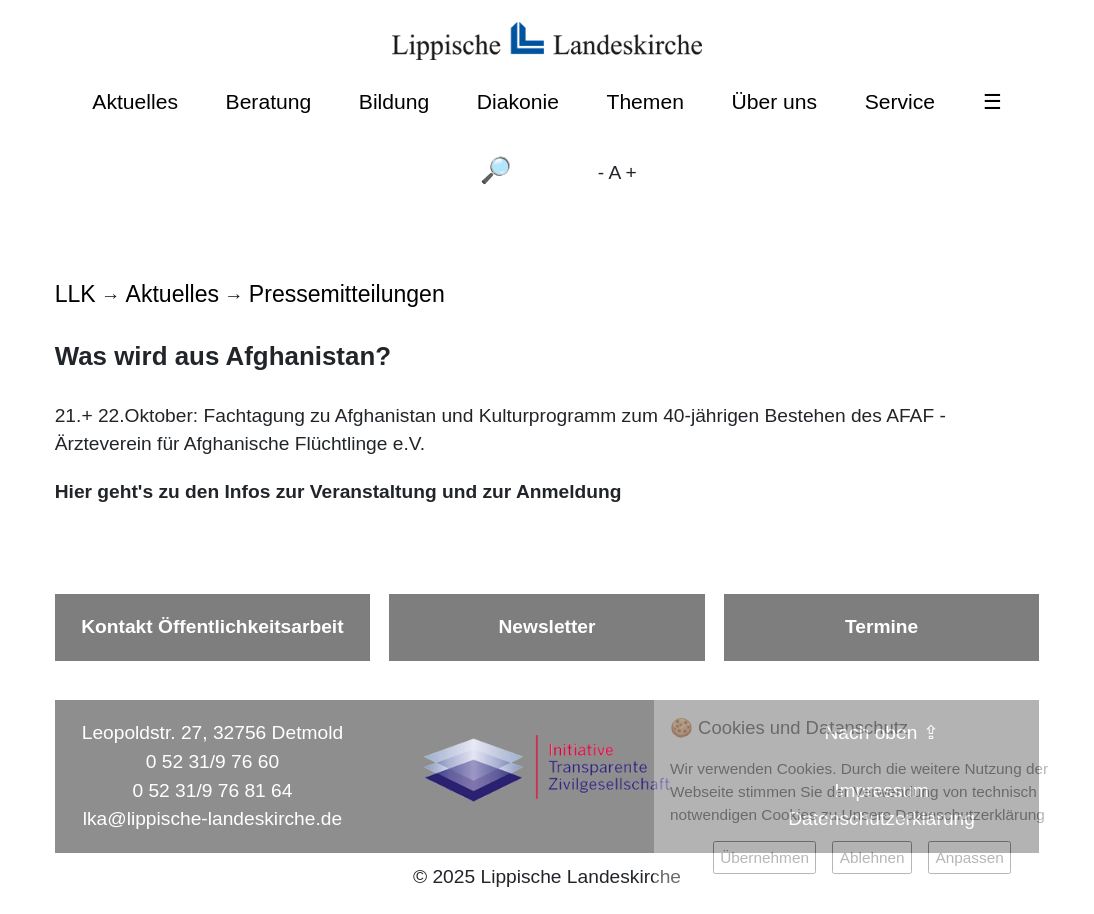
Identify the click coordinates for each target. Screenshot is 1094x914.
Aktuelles (135, 101)
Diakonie (518, 101)
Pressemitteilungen (347, 294)
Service (900, 101)
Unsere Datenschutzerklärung (943, 814)
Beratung (269, 101)
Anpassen (969, 857)
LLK (75, 294)
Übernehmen (764, 857)
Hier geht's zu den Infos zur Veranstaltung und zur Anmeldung (338, 491)
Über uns (775, 101)
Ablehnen (872, 857)
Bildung (394, 101)
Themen (644, 101)
